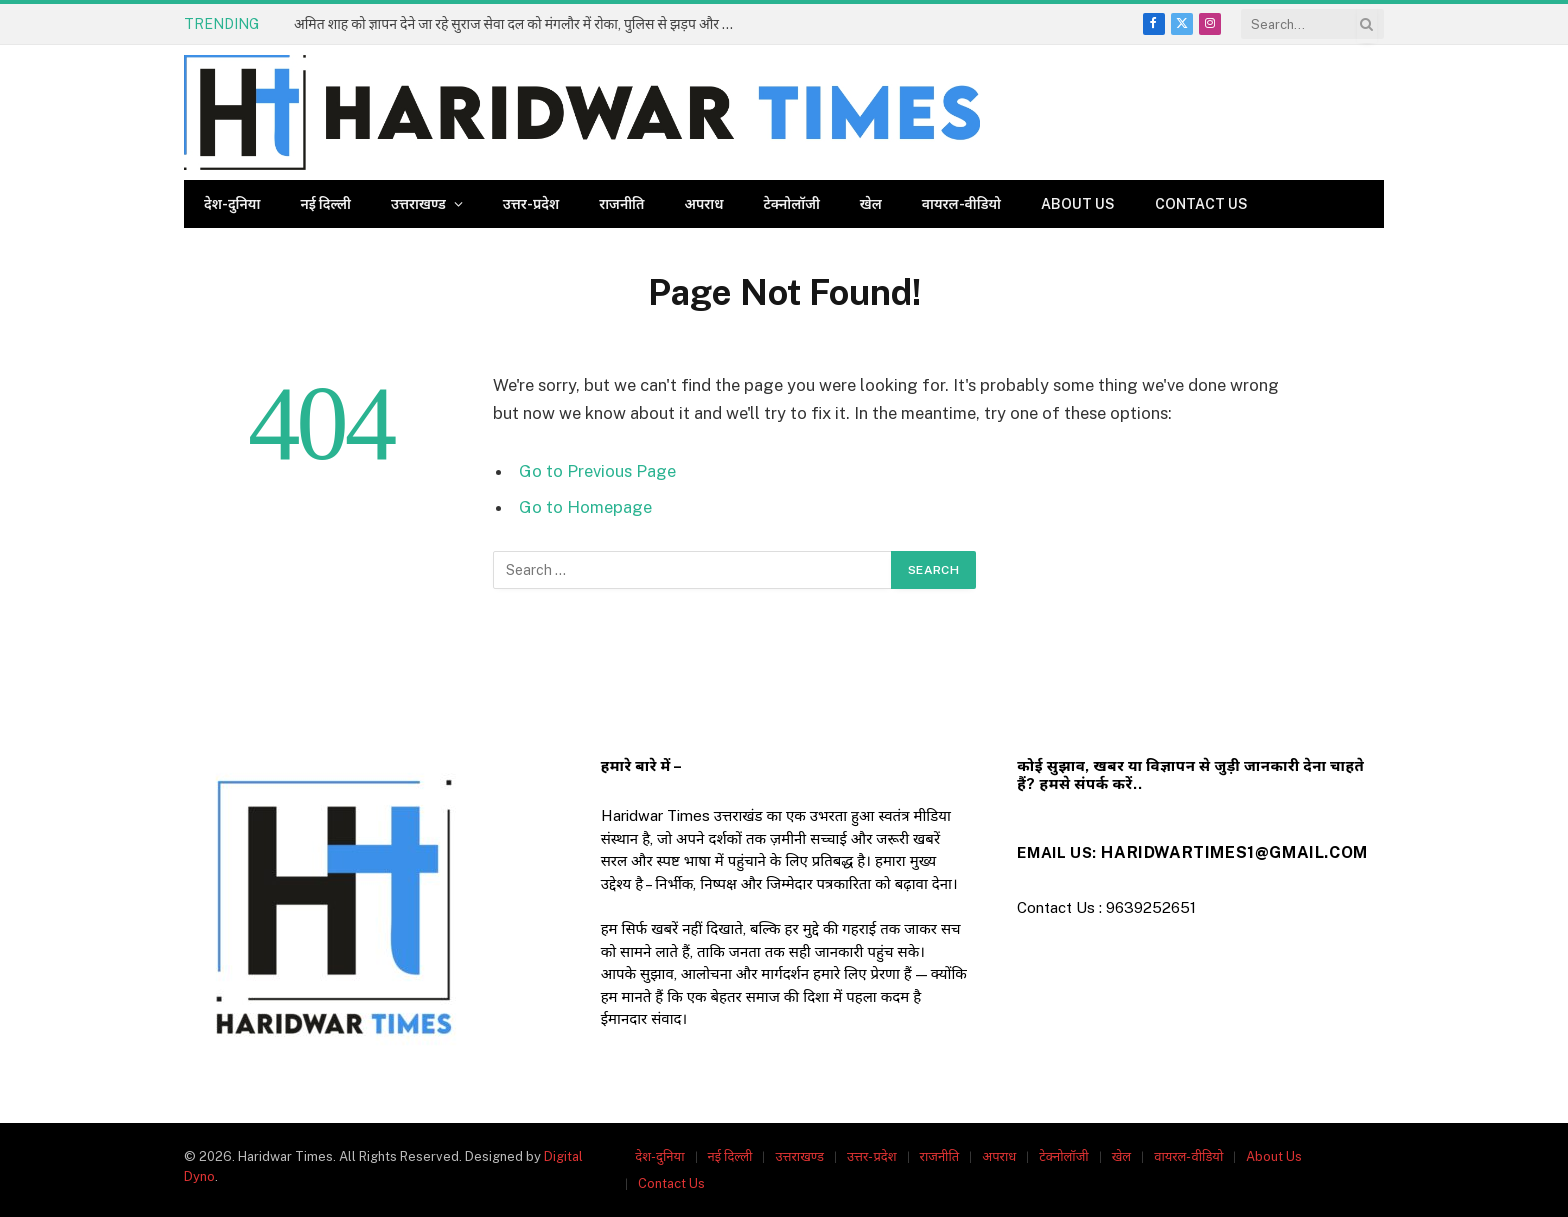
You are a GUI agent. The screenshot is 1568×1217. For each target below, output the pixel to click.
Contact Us (1201, 204)
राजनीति (621, 204)
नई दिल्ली (325, 204)
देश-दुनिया (232, 204)
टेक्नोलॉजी (792, 204)
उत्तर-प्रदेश (531, 204)
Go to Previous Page (597, 471)
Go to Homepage (585, 507)
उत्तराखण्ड (418, 204)
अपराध (703, 204)
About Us (1078, 204)
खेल (871, 204)
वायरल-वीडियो (961, 204)
